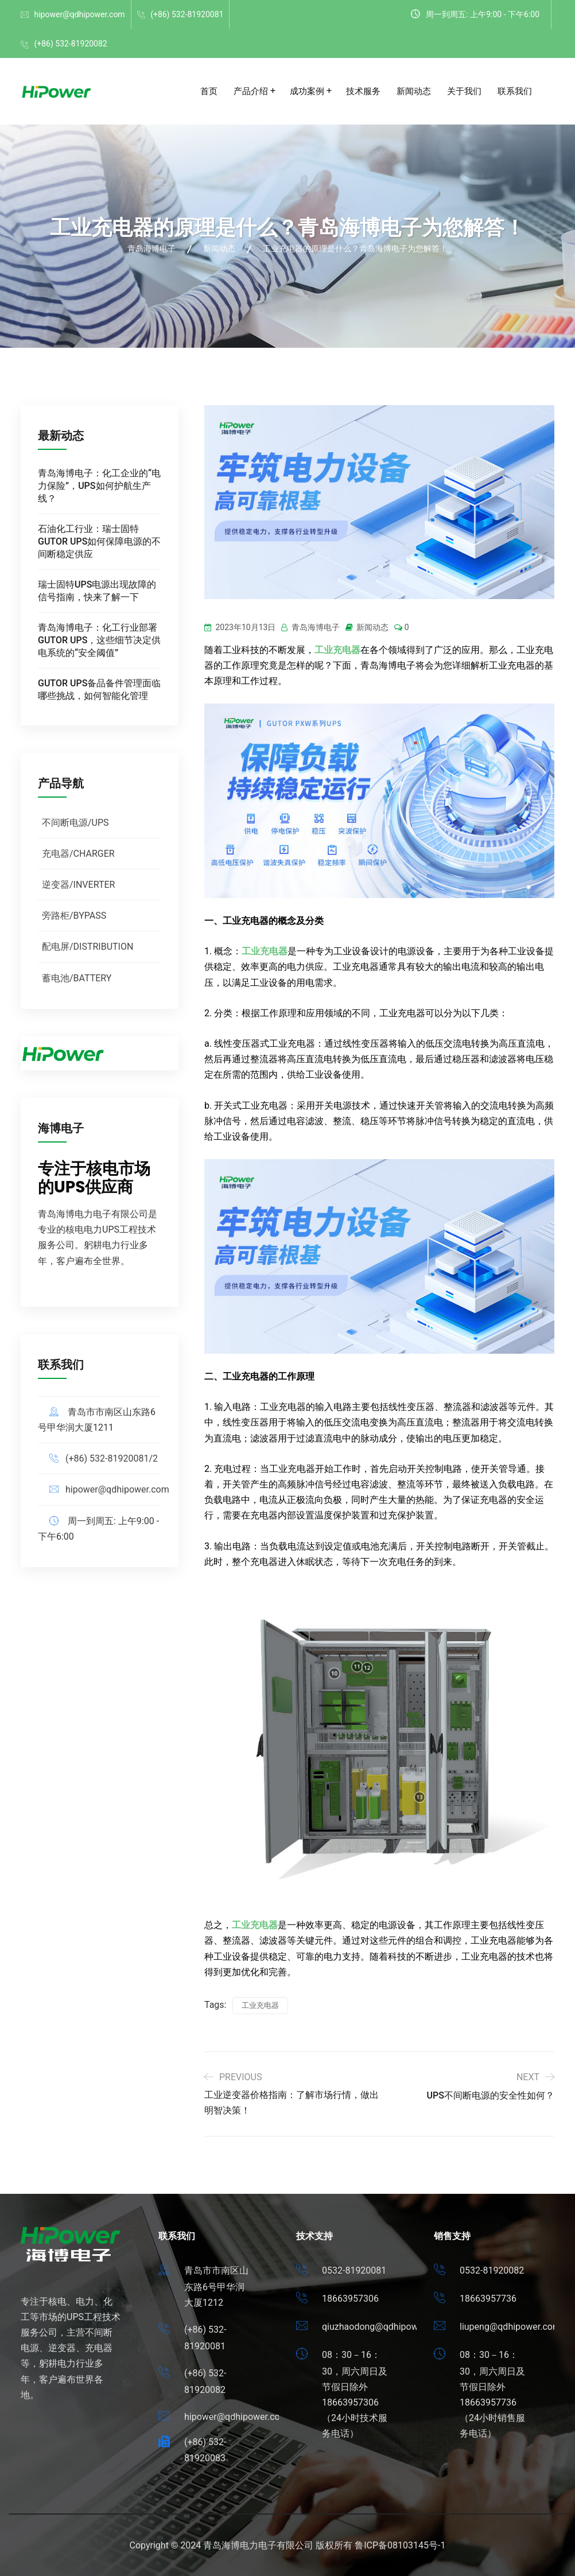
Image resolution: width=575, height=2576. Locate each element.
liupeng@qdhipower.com (510, 2326)
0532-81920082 (492, 2270)
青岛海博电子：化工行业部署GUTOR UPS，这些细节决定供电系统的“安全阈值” (99, 640)
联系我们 (515, 91)
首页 (208, 91)
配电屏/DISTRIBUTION (87, 946)
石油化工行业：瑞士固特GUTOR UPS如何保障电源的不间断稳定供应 (99, 541)
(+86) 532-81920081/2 (111, 1458)
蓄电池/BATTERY (76, 978)
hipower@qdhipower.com (79, 14)
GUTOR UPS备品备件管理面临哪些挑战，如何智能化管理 (99, 689)
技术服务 (363, 91)
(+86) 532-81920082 (70, 43)
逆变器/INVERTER (78, 884)
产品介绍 (251, 91)
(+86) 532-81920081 (186, 14)
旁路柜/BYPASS (74, 915)
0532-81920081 (354, 2270)
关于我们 (464, 91)
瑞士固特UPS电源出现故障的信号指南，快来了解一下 (97, 591)
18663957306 (350, 2298)
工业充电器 (337, 649)
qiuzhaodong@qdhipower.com (384, 2326)
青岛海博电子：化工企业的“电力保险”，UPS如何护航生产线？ (99, 486)
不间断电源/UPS (75, 822)
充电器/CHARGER (78, 853)
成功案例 (307, 91)
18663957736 (488, 2298)
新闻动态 (414, 91)
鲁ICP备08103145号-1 (400, 2545)
